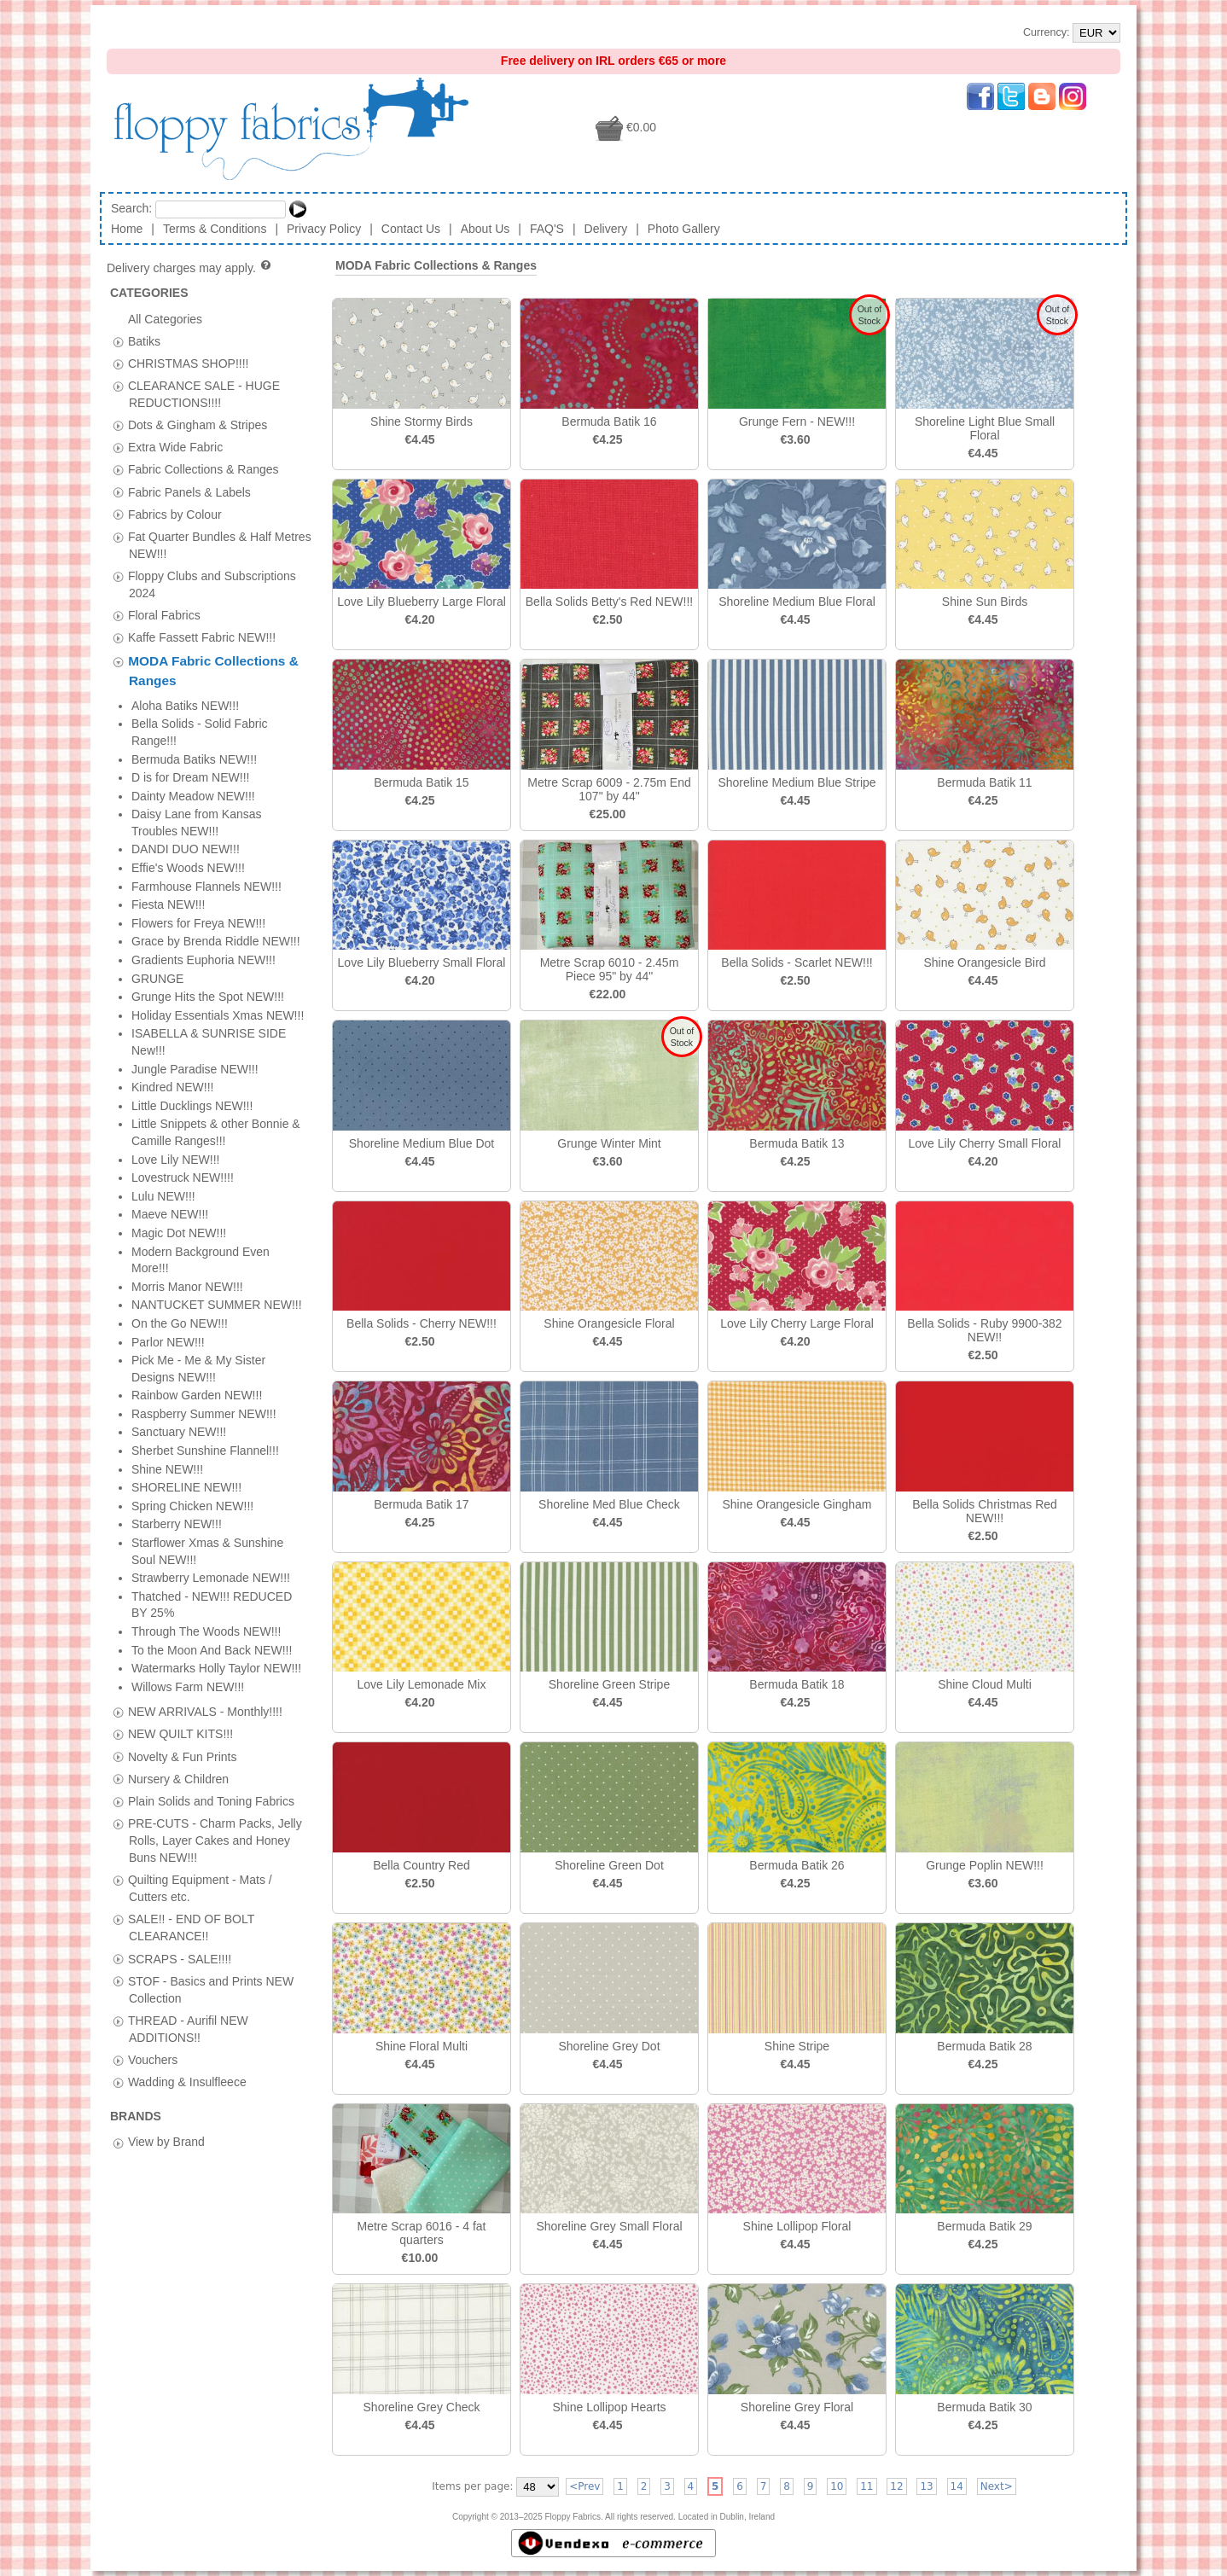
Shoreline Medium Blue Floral (796, 601)
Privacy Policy (324, 229)
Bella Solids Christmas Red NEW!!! (984, 1511)
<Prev (584, 2486)
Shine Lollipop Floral (797, 2226)
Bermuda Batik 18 (796, 1684)
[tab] (118, 341)
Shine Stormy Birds (421, 421)
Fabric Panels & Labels (189, 491)
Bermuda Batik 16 (608, 421)
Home (126, 229)
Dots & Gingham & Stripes (197, 425)
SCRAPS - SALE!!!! (179, 952)
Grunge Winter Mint (608, 1143)
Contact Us (410, 229)
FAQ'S (547, 229)
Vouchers (152, 1054)
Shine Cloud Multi (985, 1684)
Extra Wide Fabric (175, 447)
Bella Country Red (421, 1865)
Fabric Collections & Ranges (203, 469)
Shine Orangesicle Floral (609, 1323)
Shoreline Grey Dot (609, 2046)
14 (957, 2486)
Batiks (144, 340)
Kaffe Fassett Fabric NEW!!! (202, 637)
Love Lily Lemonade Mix (422, 1684)
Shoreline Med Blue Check (609, 1504)
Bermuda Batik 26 (796, 1865)
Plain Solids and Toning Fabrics (211, 794)
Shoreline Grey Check (421, 2407)
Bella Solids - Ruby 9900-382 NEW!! (984, 1330)
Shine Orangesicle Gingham (796, 1504)
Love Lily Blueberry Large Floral (421, 601)
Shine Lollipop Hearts (609, 2407)
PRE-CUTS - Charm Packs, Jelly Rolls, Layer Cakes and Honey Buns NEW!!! (215, 834)
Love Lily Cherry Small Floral (985, 1143)
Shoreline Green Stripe (609, 1684)
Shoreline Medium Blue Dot (421, 1143)
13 (926, 2486)
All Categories (165, 318)
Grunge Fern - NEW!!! (797, 421)
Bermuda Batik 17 (421, 1504)
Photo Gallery (684, 229)
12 (896, 2486)
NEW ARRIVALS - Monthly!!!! (205, 705)
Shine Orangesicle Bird (984, 962)
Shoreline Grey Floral (797, 2407)
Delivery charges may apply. (190, 268)
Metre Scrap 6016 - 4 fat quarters (422, 2233)
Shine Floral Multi (421, 2046)
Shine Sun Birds (984, 601)
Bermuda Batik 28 (984, 2046)
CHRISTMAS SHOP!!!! (188, 362)
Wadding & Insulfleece (187, 1076)
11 (866, 2486)
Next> (996, 2486)
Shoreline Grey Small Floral (609, 2226)
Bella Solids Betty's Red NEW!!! (609, 601)
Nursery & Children (178, 772)
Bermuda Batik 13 (796, 1143)
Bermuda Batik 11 (984, 782)
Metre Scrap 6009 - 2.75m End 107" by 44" (608, 789)
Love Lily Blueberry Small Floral (422, 962)
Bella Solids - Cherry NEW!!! (421, 1323)
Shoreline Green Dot (609, 1865)
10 (836, 2486)
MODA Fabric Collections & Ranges (436, 265)
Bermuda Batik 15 (421, 782)
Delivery (606, 229)
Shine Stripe (797, 2046)
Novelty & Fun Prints (182, 750)
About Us (485, 229)
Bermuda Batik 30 (984, 2407)
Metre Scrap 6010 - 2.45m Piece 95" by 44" (609, 969)
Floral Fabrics (164, 615)
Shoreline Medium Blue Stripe (796, 782)
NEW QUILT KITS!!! (180, 728)
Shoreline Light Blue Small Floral (985, 428)
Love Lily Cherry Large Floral (797, 1323)
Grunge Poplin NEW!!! (985, 1865)
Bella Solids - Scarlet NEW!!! (796, 962)
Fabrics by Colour (175, 513)
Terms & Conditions (214, 229)
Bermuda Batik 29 (984, 2226)
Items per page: (472, 2486)
